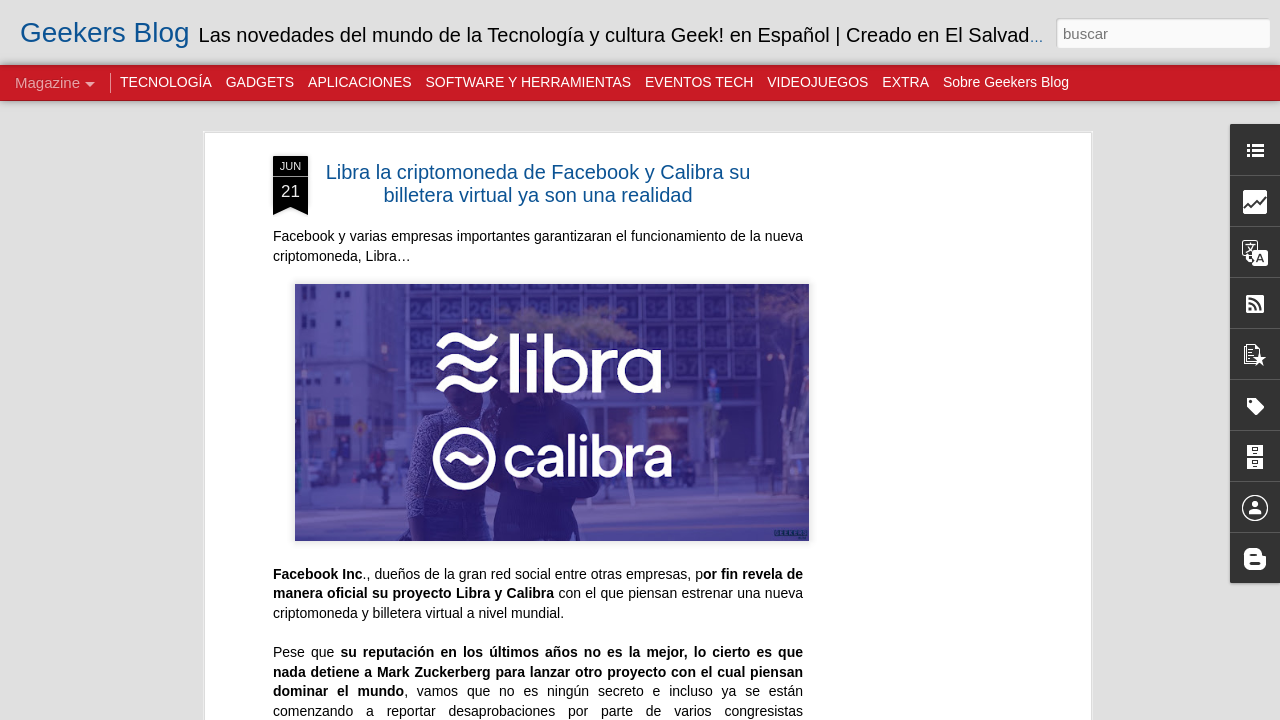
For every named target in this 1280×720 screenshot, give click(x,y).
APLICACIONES (359, 82)
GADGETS (260, 82)
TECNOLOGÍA (166, 82)
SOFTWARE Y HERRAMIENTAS (528, 82)
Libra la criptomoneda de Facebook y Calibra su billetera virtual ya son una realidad (538, 182)
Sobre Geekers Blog (1006, 82)
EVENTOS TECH (699, 82)
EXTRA (905, 82)
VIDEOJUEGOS (817, 82)
